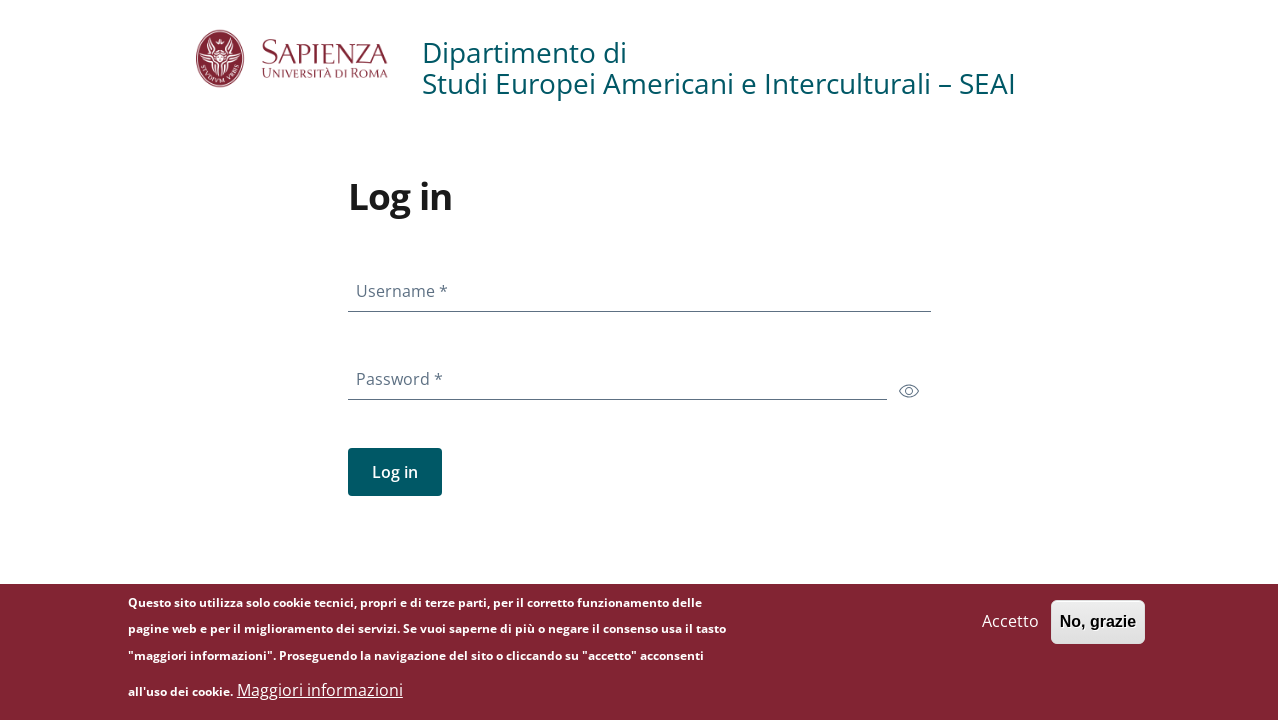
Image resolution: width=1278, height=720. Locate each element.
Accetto (1010, 626)
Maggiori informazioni (320, 694)
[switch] (909, 390)
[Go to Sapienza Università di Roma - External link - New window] (309, 58)
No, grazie (1098, 626)
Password (403, 375)
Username (406, 287)
